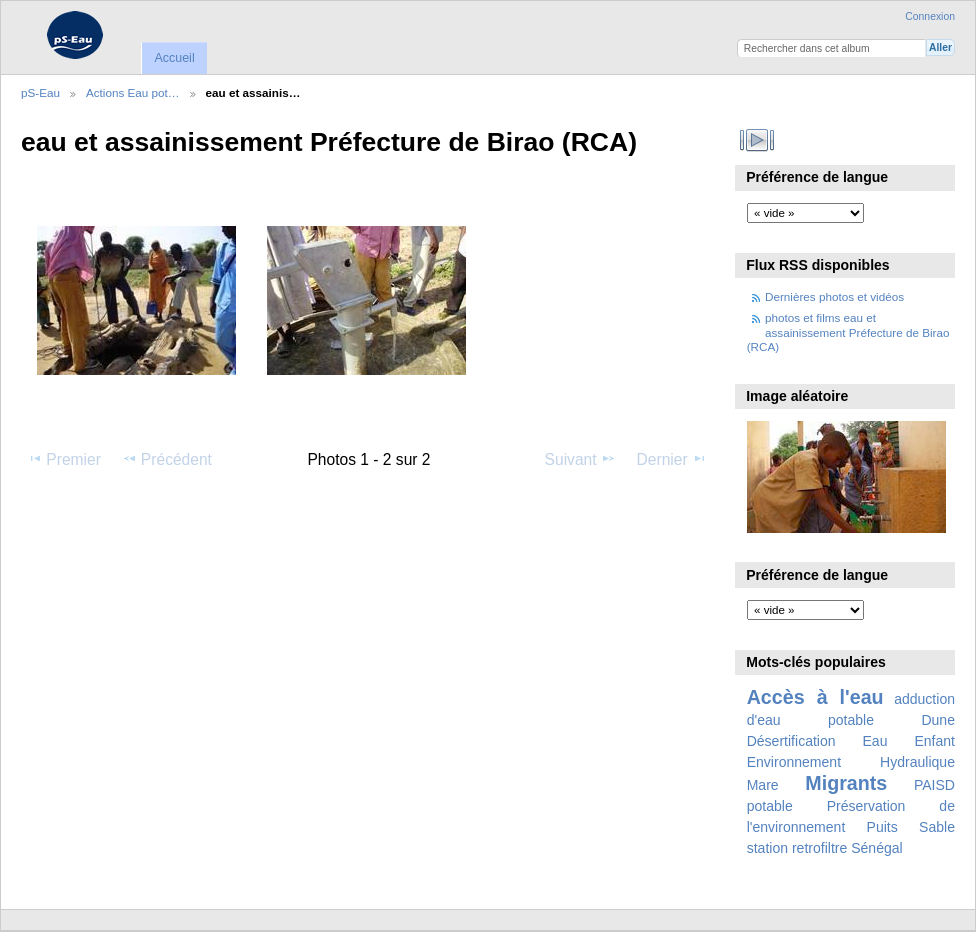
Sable (937, 827)
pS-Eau (40, 92)
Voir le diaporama (757, 140)
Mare (763, 785)
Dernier (672, 459)
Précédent (167, 459)
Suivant (580, 459)
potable (770, 806)
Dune (938, 720)
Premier (64, 459)
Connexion (930, 16)
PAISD (934, 785)
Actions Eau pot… (133, 92)
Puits (882, 827)
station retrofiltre (797, 848)
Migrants (846, 783)
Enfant (934, 741)
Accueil (174, 58)
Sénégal (877, 848)
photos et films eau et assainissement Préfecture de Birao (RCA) (848, 332)
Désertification (791, 741)
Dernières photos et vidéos (834, 296)
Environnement (794, 762)
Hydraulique (917, 762)
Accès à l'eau (815, 697)
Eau (875, 741)
